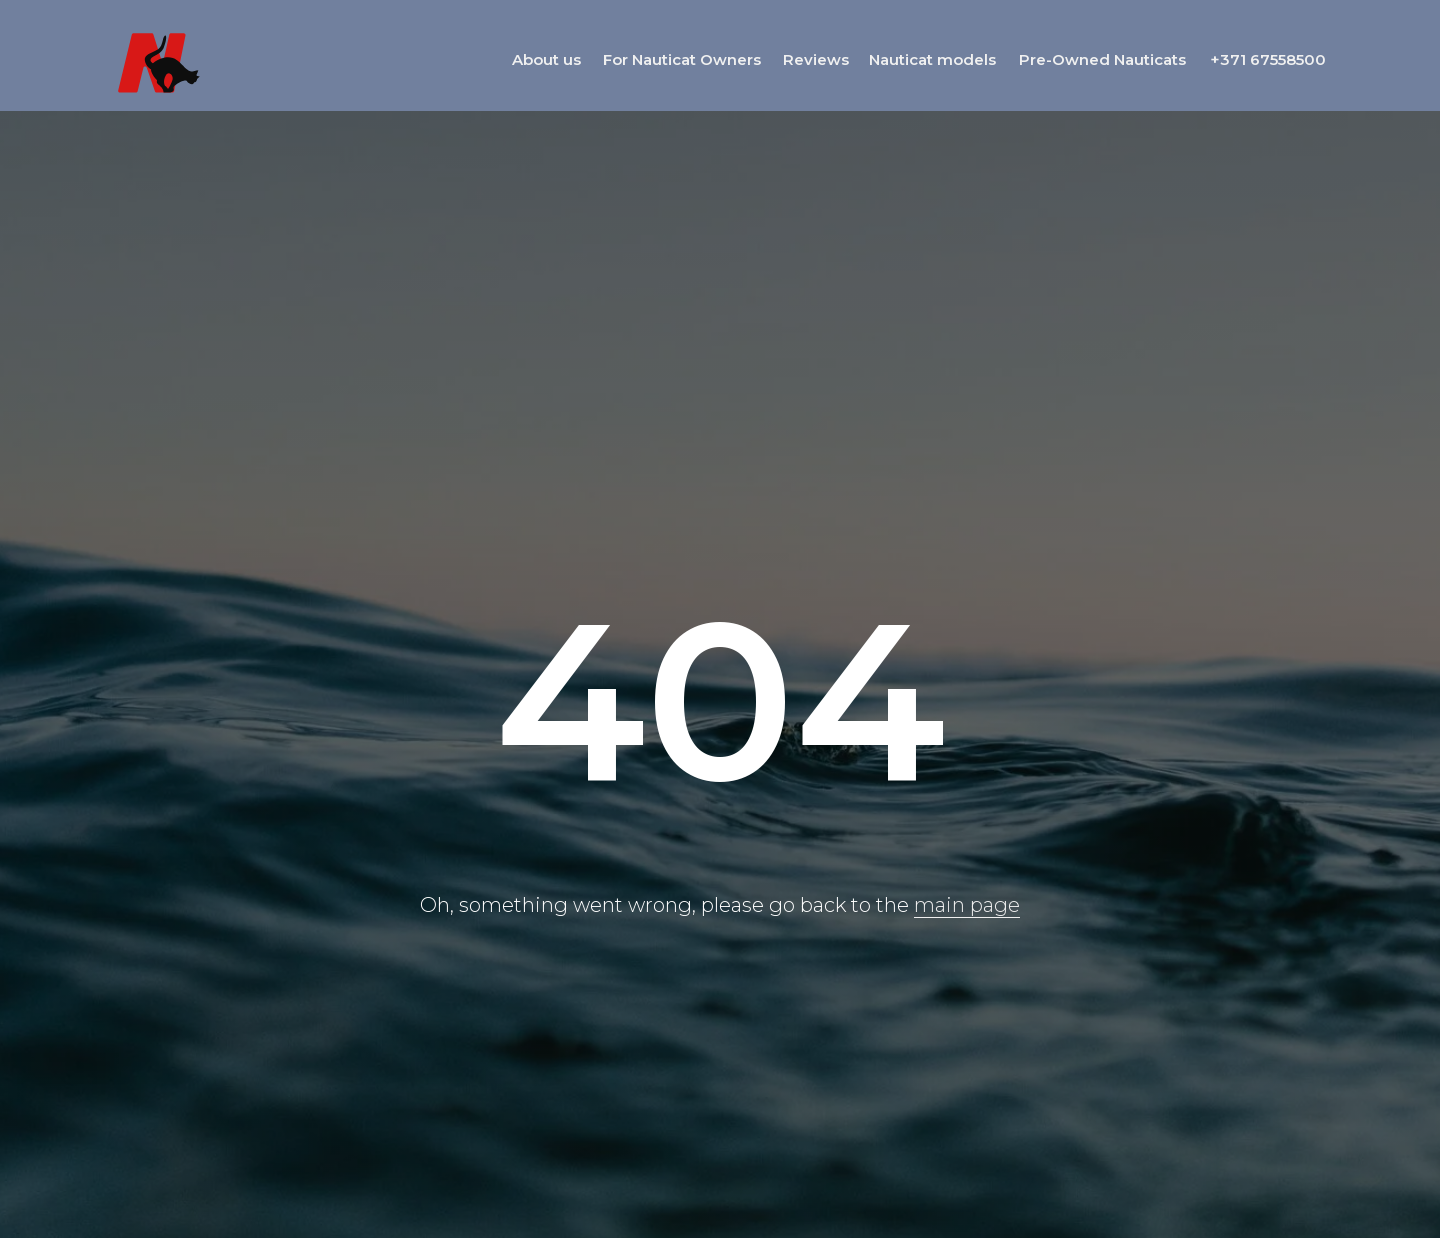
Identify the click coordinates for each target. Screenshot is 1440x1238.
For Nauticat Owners (682, 59)
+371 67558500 (1268, 59)
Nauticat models (932, 59)
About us (546, 59)
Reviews (816, 59)
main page (967, 905)
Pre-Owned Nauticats (1102, 59)
